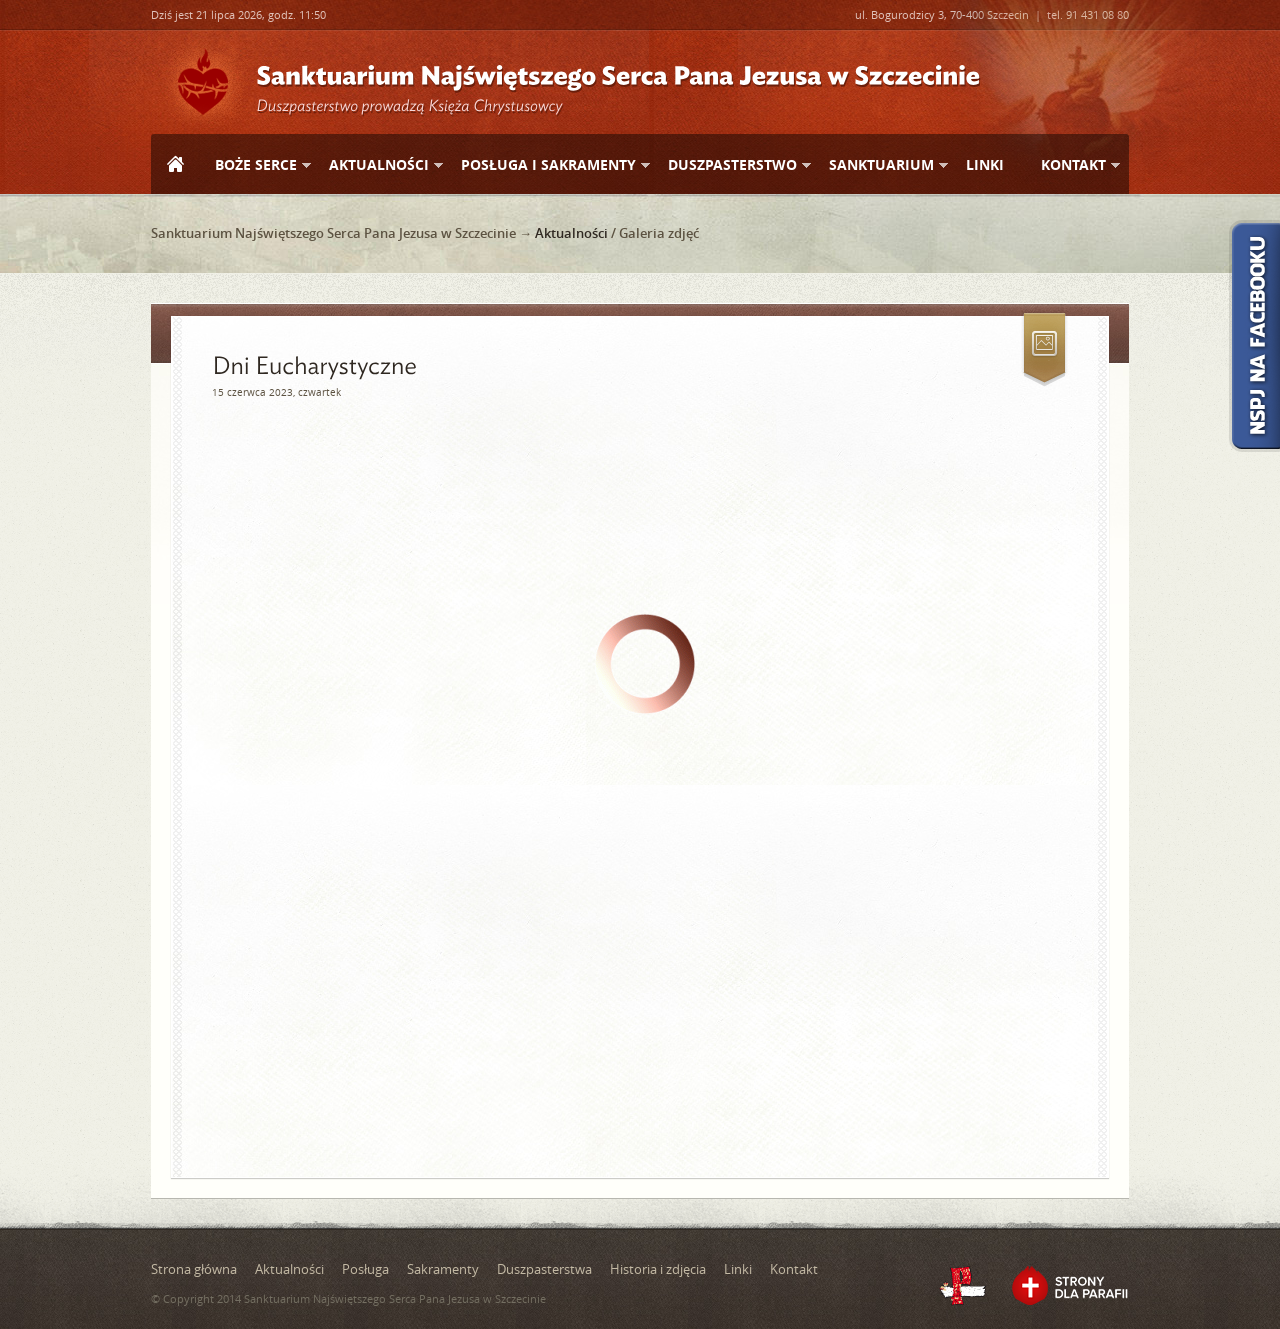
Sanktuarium (880, 165)
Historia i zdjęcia (658, 1269)
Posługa (365, 1269)
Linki (985, 164)
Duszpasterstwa (544, 1269)
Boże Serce (255, 165)
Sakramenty (443, 1269)
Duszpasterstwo (731, 165)
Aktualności (378, 165)
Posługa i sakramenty (547, 165)
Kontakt (1072, 165)
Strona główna (175, 166)
